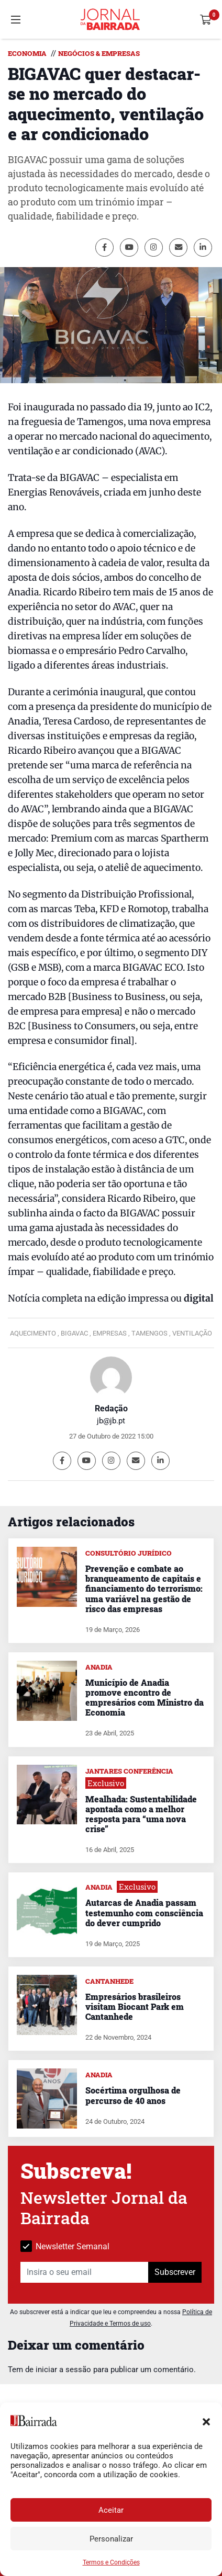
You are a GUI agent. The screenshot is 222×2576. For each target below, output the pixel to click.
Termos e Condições (111, 2562)
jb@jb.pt (111, 1420)
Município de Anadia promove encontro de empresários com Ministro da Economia (144, 1697)
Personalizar (111, 2539)
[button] (206, 2421)
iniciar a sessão (63, 2369)
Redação (111, 1408)
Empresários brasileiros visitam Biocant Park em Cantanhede (134, 2006)
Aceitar (111, 2510)
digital (198, 1298)
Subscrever (174, 2272)
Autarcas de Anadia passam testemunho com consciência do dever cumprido (144, 1912)
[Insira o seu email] (84, 2272)
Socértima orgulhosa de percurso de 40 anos (133, 2095)
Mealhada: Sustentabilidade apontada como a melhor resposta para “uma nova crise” (141, 1814)
